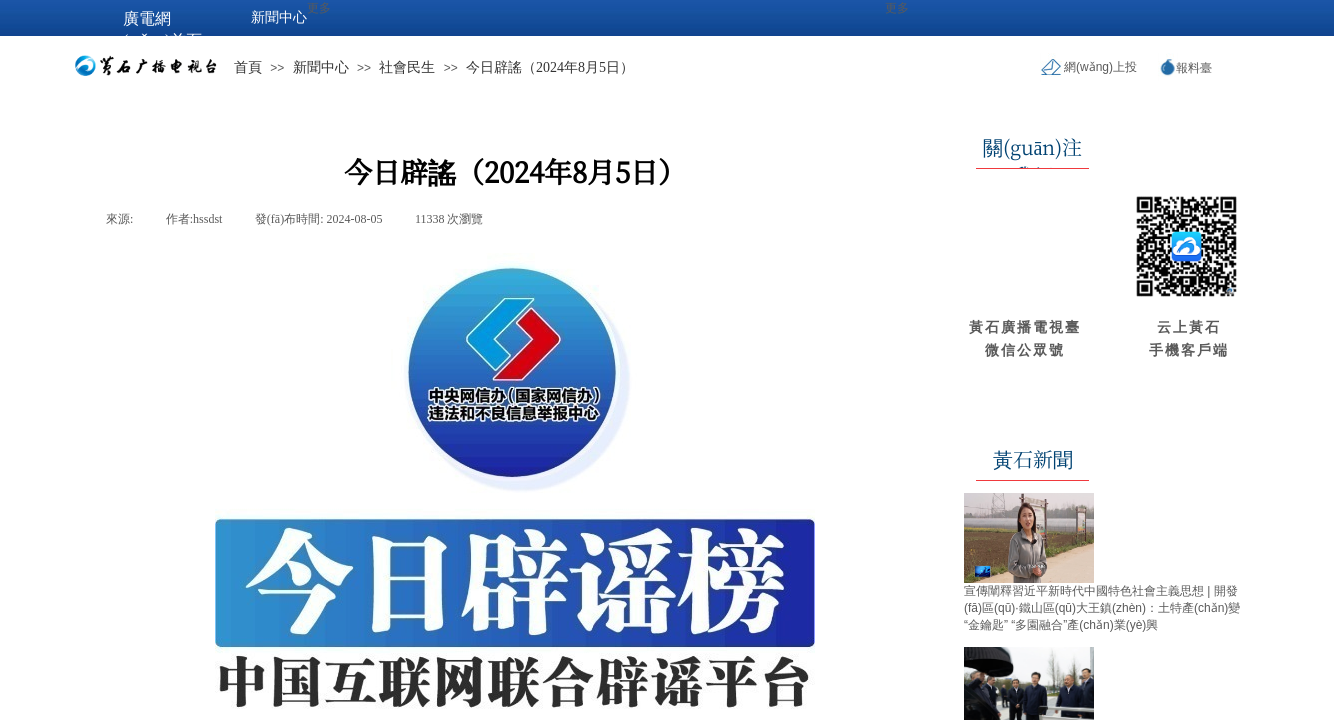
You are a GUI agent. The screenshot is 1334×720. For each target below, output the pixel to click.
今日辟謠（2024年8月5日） (550, 67)
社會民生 (407, 67)
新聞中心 (321, 67)
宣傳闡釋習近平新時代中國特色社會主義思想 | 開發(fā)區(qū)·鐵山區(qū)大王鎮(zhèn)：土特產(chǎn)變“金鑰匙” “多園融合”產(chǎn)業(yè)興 (1102, 608)
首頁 (248, 67)
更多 (897, 8)
